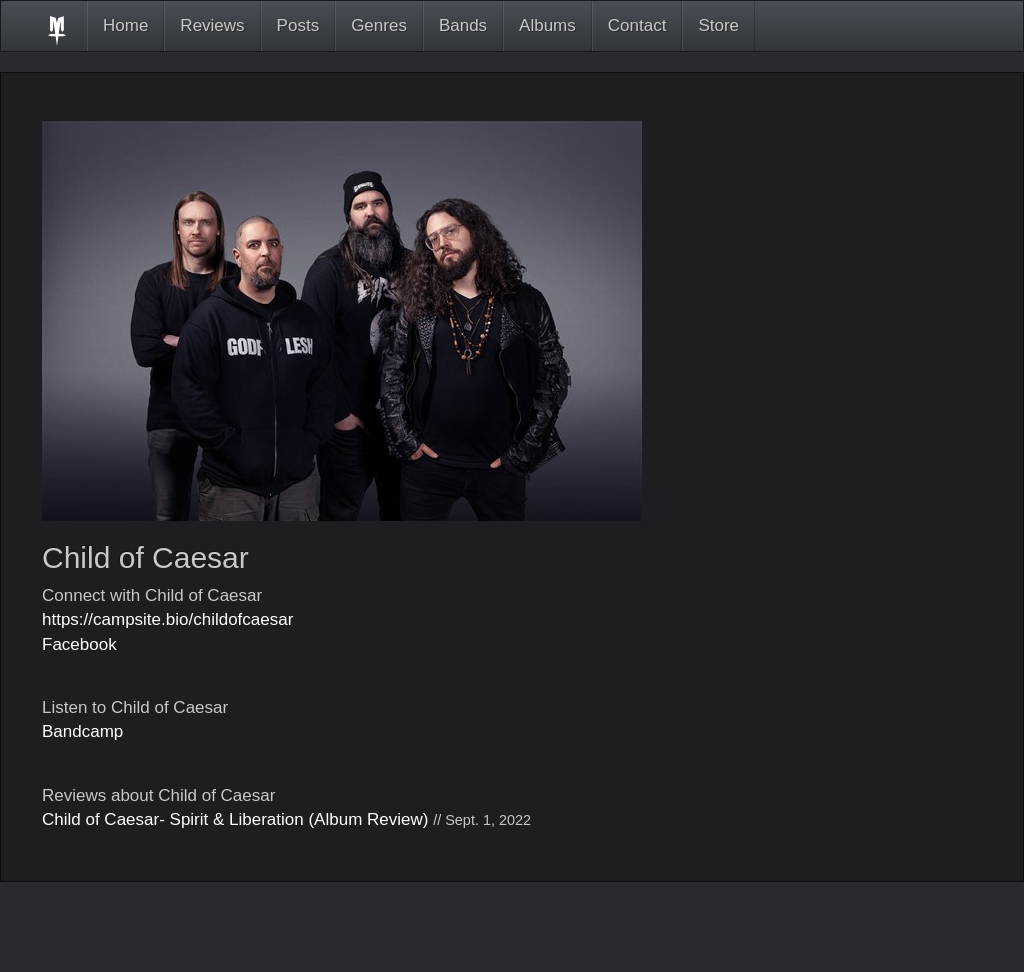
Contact (637, 25)
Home (125, 25)
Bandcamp (82, 731)
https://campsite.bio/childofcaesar (167, 619)
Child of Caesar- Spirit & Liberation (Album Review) (235, 819)
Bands (463, 25)
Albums (547, 25)
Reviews (212, 25)
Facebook (79, 644)
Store (718, 25)
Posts (298, 25)
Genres (379, 25)
